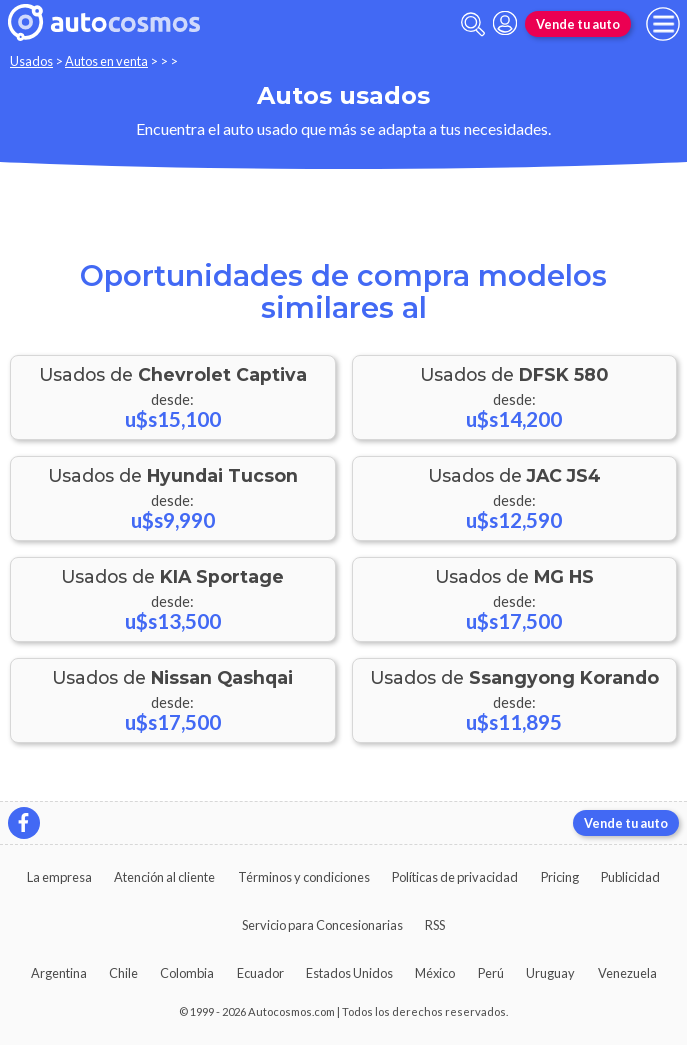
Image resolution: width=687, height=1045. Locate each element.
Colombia (187, 973)
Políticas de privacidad (455, 877)
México (435, 973)
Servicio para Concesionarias (322, 925)
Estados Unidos (349, 973)
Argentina (59, 973)
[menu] (663, 24)
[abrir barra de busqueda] (473, 24)
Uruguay (550, 973)
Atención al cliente (164, 877)
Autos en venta (106, 61)
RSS (435, 925)
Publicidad (630, 877)
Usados (31, 61)
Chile (123, 973)
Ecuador (260, 973)
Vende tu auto (578, 24)
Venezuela (627, 973)
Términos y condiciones (304, 877)
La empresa (59, 877)
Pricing (560, 877)
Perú (491, 973)
